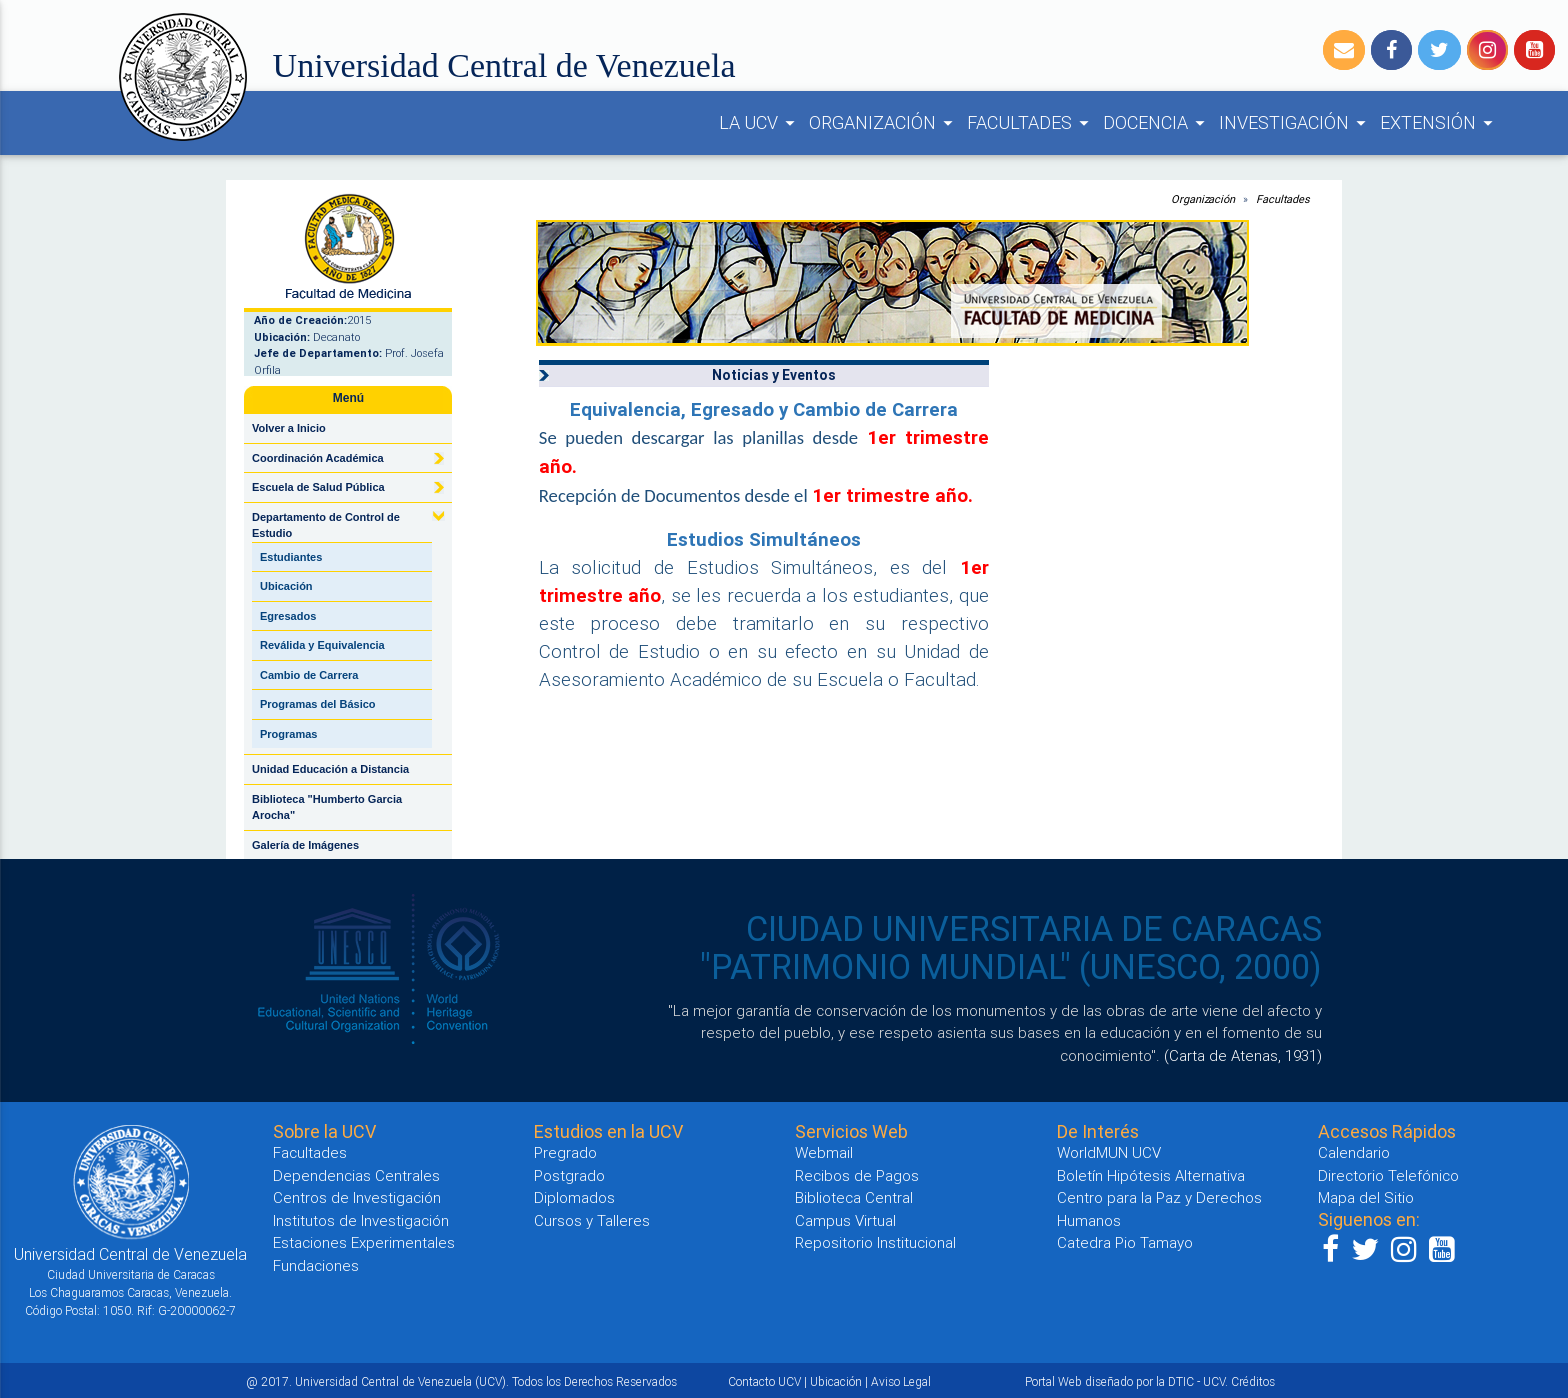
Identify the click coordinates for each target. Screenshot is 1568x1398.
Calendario (1354, 1152)
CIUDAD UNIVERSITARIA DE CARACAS (1034, 929)
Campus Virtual (845, 1220)
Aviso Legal (901, 1381)
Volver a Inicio (289, 428)
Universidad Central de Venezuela (504, 65)
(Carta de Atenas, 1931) (1243, 1055)
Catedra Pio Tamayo (1125, 1242)
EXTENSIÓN (1439, 123)
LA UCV (760, 123)
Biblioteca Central (854, 1197)
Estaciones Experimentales (364, 1242)
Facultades (1283, 199)
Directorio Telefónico (1388, 1175)
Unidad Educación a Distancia (330, 769)
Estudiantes (291, 557)
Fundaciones (316, 1265)
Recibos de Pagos (857, 1175)
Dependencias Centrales (356, 1175)
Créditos (1253, 1381)
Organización (1203, 199)
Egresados (288, 616)
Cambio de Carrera (309, 675)
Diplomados (574, 1197)
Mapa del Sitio (1366, 1197)
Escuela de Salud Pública (318, 487)
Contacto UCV (764, 1381)
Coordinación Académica (318, 458)
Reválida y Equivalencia (322, 645)
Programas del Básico (318, 704)
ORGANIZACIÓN (884, 123)
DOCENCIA (1157, 123)
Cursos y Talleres (592, 1220)
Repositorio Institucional (875, 1242)
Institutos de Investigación (361, 1220)
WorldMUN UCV (1109, 1152)
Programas (288, 734)
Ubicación (286, 586)
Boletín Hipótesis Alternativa (1151, 1175)
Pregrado (565, 1152)
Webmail (824, 1152)
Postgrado (569, 1175)
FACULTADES (1031, 123)
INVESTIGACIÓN (1295, 123)
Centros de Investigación (357, 1197)
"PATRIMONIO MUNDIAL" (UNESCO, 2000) (1011, 967)
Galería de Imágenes (305, 845)
